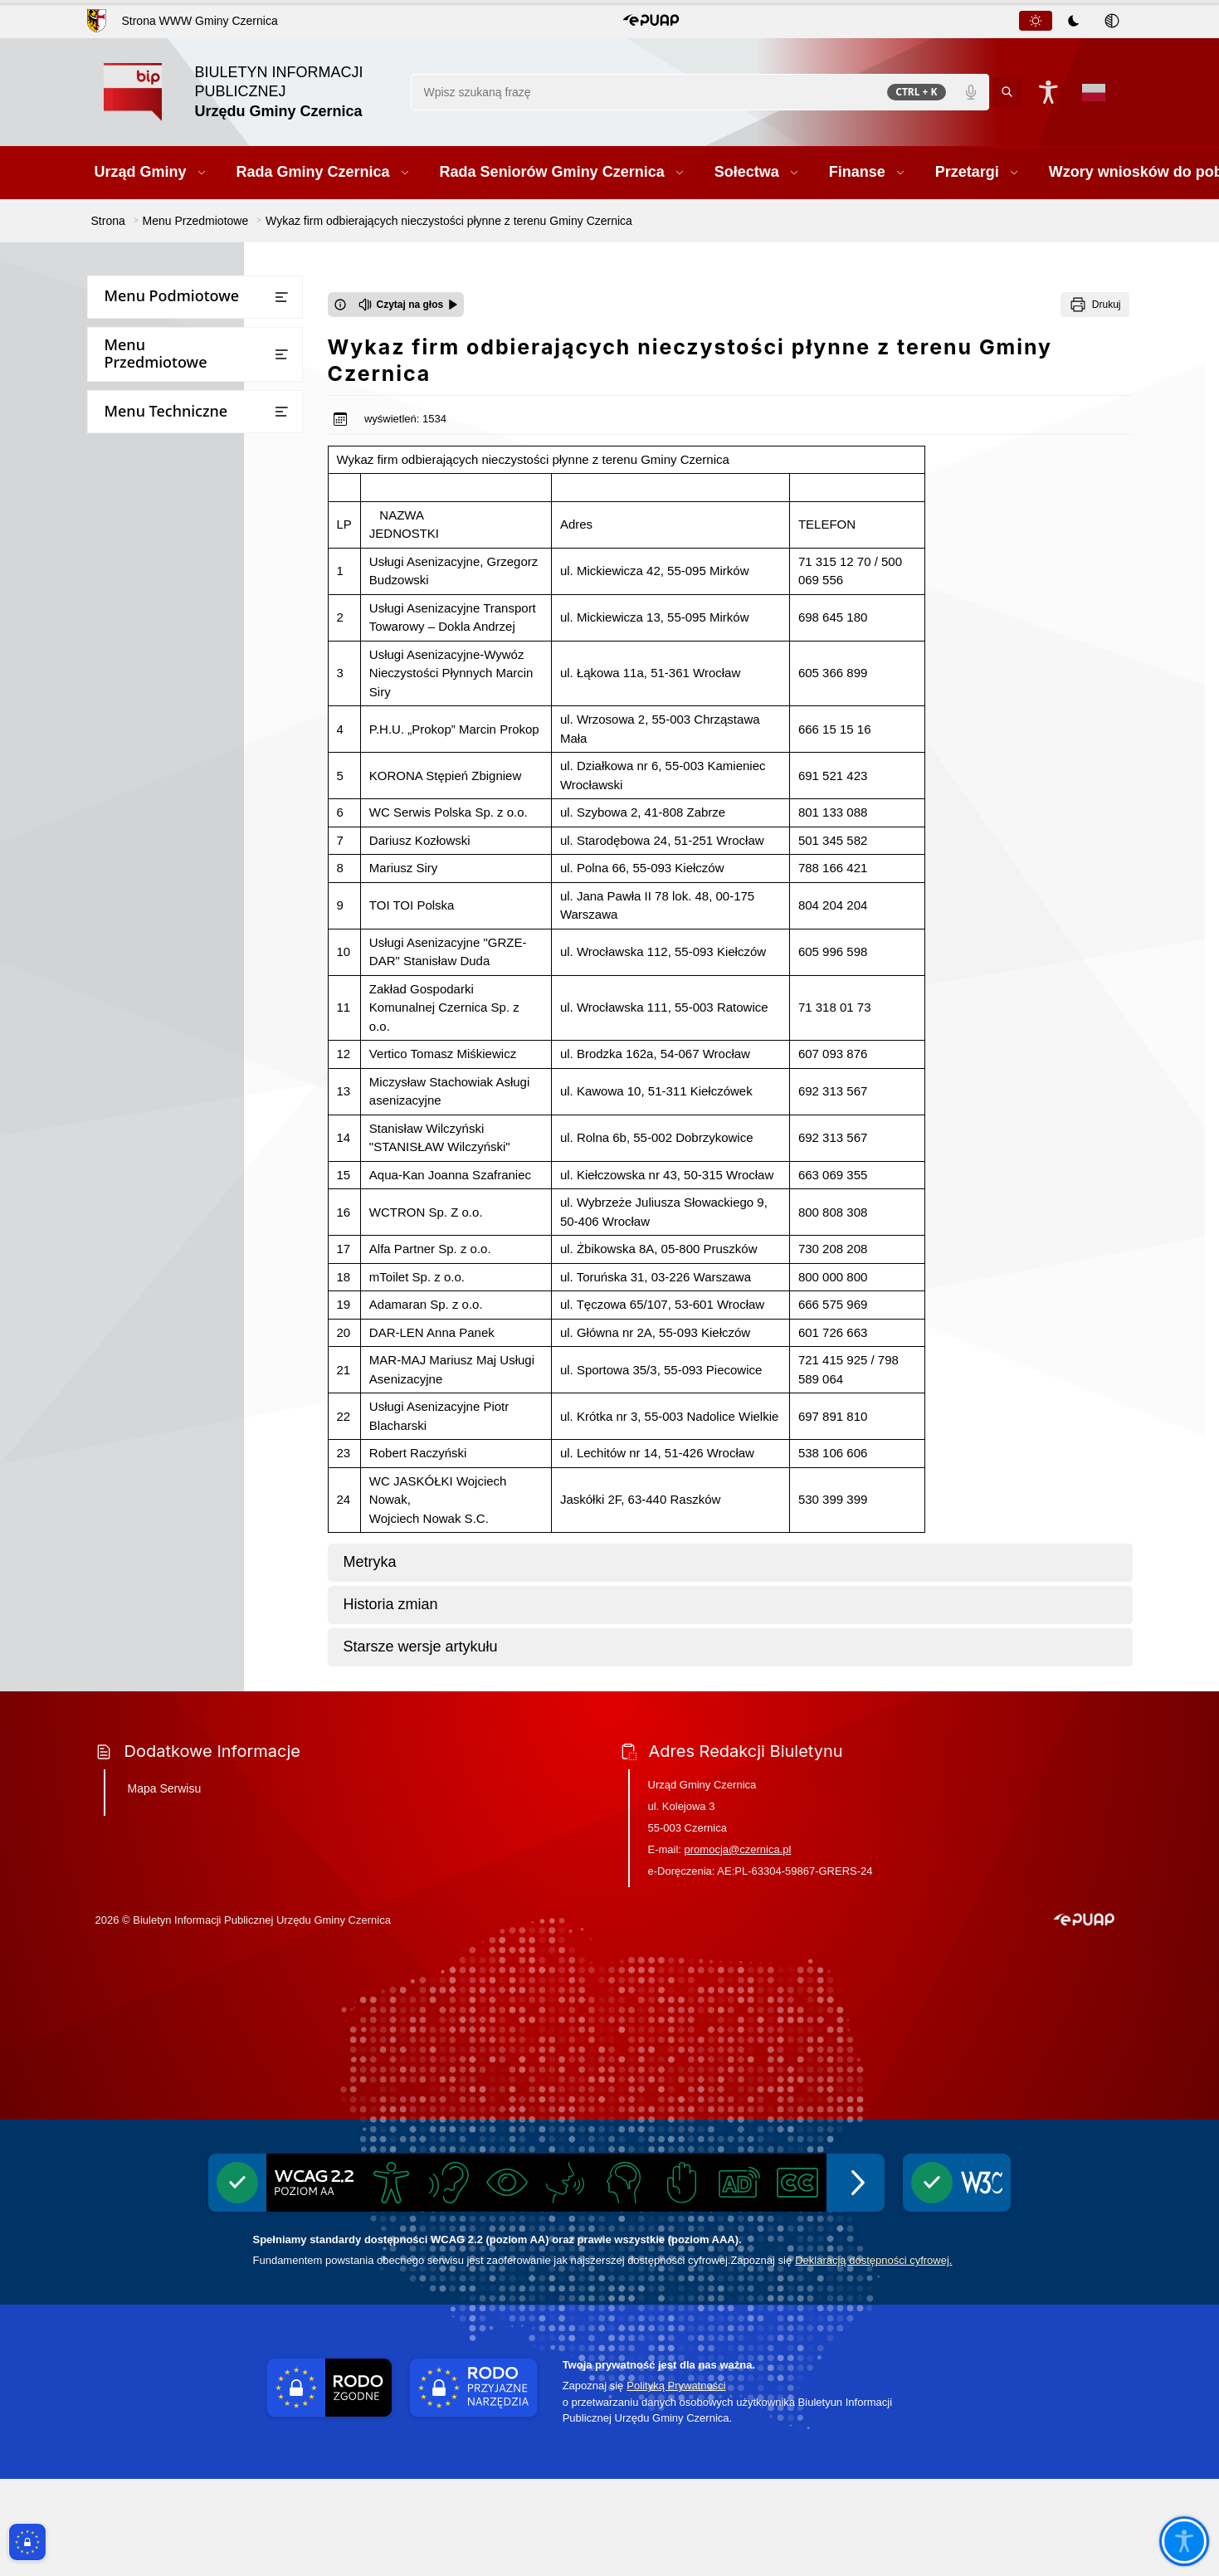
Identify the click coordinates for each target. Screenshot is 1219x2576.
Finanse (117, 463)
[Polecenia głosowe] (971, 92)
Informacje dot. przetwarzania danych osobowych (180, 1276)
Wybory (117, 980)
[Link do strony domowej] (249, 92)
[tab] (1035, 21)
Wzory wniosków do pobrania (178, 528)
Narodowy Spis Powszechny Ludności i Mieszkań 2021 (172, 1021)
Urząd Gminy (132, 333)
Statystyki (123, 1093)
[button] (651, 20)
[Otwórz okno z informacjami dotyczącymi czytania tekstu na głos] (340, 304)
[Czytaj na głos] (409, 304)
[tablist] (1075, 20)
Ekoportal (122, 948)
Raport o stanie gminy (157, 753)
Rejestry (118, 883)
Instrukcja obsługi (146, 1126)
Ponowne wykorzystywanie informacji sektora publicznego (182, 1228)
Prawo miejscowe (144, 688)
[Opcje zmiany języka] (1093, 92)
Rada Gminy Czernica (154, 365)
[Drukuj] (1095, 304)
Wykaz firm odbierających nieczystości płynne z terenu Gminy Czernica (176, 1459)
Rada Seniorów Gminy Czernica (182, 398)
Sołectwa (121, 430)
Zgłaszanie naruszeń (152, 1507)
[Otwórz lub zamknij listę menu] (281, 297)
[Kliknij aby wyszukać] (1007, 92)
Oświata (118, 721)
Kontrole (120, 818)
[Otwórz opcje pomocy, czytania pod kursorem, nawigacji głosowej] (1183, 2540)
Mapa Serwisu (165, 1885)
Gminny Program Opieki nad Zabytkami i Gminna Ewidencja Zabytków (181, 1396)
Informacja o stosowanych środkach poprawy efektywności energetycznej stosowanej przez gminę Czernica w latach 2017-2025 (193, 1672)
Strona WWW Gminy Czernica (199, 20)
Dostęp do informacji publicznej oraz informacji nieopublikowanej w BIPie (195, 1173)
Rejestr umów (134, 1061)
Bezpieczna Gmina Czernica (172, 623)
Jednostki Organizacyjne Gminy (182, 655)
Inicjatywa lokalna (146, 1317)
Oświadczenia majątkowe (166, 916)
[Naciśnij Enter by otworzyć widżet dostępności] (1049, 92)
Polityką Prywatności (676, 2483)
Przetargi (121, 496)
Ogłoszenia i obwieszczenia (171, 851)
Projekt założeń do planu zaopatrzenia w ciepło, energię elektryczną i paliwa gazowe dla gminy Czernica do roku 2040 (183, 1595)
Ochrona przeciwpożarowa (170, 1349)
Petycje (116, 785)
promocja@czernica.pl (738, 1946)
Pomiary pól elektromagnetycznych (194, 1539)
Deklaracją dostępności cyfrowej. (873, 2358)
